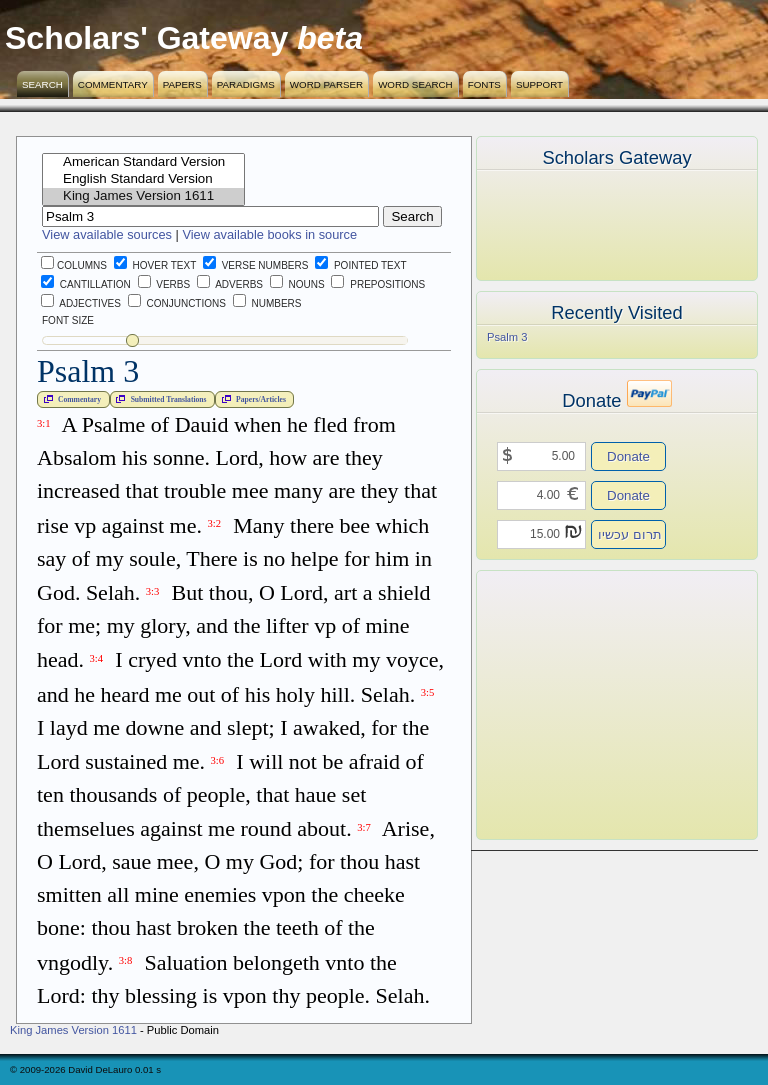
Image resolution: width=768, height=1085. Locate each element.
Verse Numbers (252, 265)
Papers (182, 84)
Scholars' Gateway (146, 38)
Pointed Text (360, 265)
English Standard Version (143, 179)
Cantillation (86, 284)
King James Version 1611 (143, 196)
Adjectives (81, 303)
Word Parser (326, 84)
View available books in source (269, 234)
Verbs (164, 284)
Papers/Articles (252, 399)
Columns (74, 265)
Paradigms (246, 84)
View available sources (107, 234)
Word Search (415, 84)
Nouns (297, 284)
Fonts (484, 84)
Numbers (267, 303)
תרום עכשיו (630, 534)
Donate (628, 456)
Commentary (113, 84)
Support (539, 84)
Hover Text (155, 265)
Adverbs (230, 284)
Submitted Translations (159, 399)
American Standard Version (143, 162)
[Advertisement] (587, 705)
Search (42, 84)
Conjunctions (177, 303)
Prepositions (378, 284)
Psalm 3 (507, 337)
